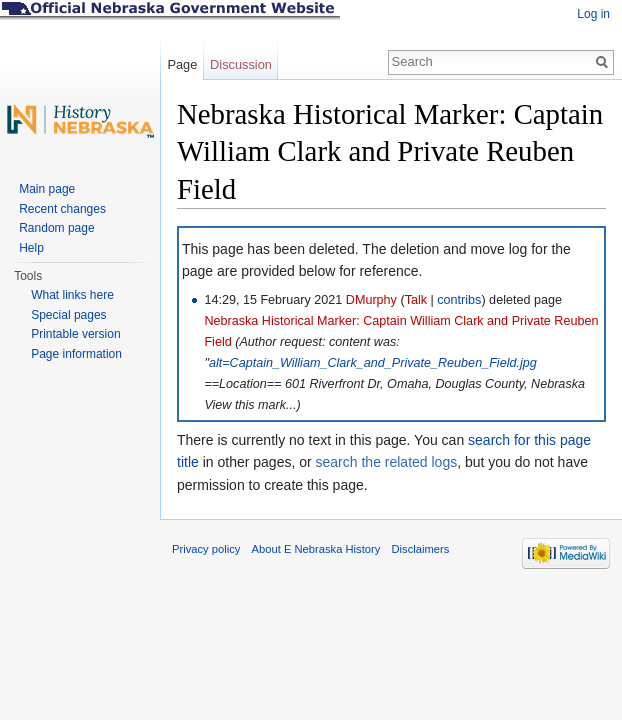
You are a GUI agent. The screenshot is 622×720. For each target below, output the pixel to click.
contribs (459, 300)
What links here (72, 295)
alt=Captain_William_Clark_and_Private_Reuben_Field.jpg (373, 363)
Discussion (241, 64)
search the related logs (387, 462)
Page (182, 64)
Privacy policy (206, 549)
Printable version (75, 334)
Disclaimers (420, 549)
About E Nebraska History (316, 549)
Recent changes (62, 209)
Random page (56, 228)
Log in (593, 14)
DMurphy (371, 300)
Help (31, 248)
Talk (416, 300)
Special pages (68, 315)
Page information (76, 354)
